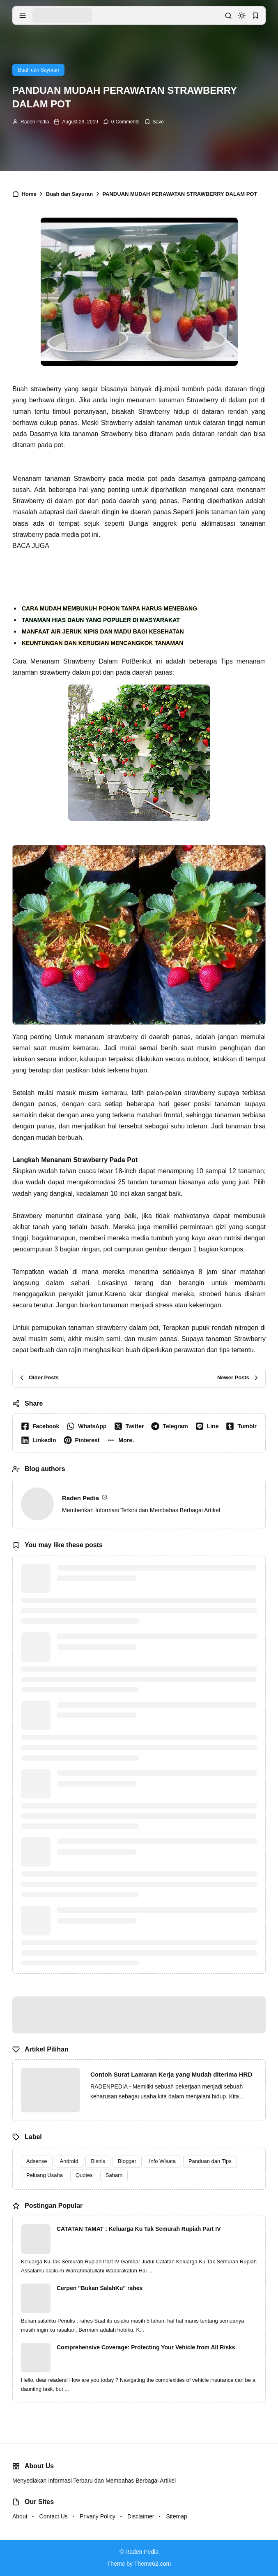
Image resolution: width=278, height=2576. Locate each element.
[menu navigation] (22, 15)
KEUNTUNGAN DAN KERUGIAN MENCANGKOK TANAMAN (102, 643)
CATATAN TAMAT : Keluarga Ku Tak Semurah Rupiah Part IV (139, 2229)
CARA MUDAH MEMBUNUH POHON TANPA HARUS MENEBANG (109, 608)
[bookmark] (255, 15)
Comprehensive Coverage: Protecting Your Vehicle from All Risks (146, 2347)
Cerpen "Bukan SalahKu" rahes (99, 2288)
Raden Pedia (35, 122)
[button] (122, 1440)
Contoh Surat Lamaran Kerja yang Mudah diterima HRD (171, 2074)
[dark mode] (242, 15)
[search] (228, 15)
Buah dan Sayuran (38, 70)
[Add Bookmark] (154, 122)
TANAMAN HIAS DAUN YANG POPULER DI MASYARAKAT (101, 620)
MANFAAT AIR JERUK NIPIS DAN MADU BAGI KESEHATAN (103, 631)
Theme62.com (152, 2563)
